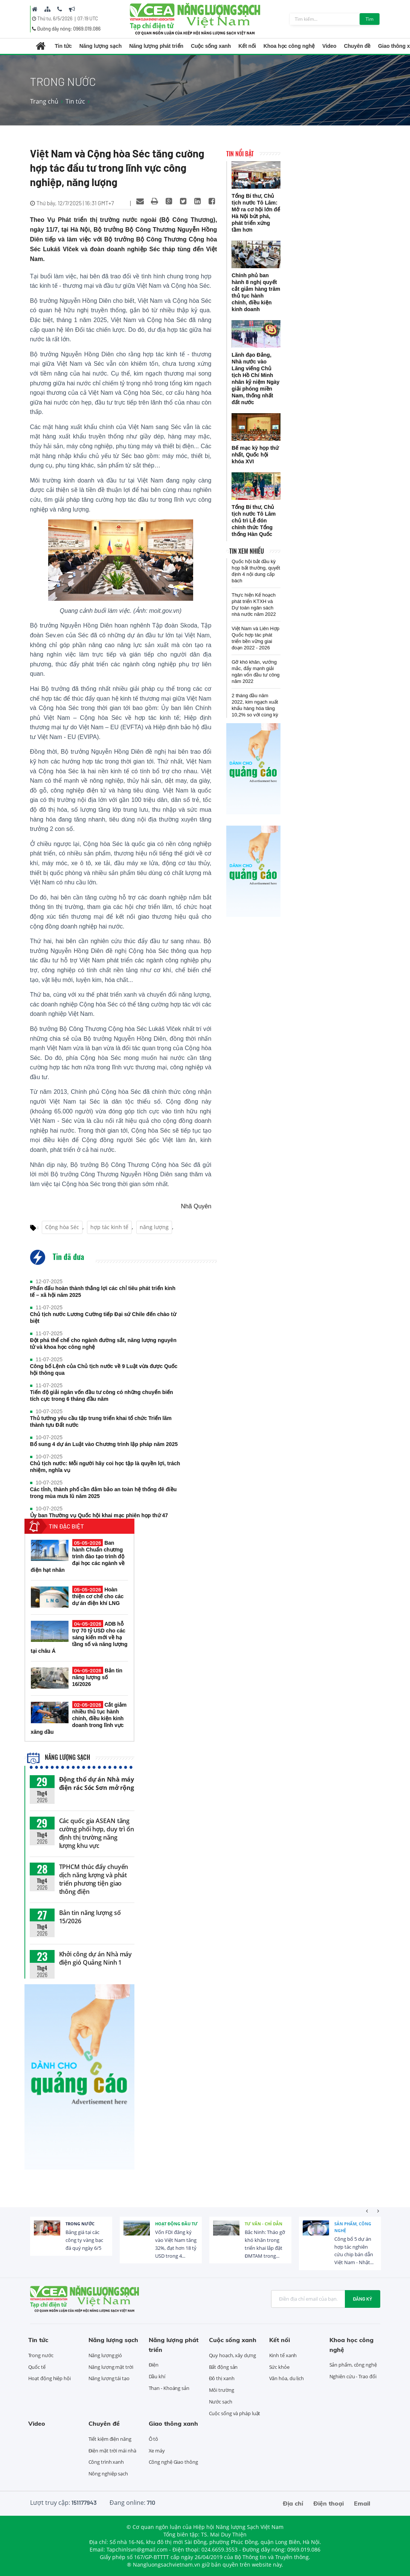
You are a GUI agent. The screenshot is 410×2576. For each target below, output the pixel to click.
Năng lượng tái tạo (109, 2378)
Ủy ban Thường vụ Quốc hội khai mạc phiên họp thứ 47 (99, 1515)
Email (362, 2503)
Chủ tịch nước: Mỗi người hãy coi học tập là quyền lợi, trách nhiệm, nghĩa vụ (105, 1466)
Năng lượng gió (105, 2355)
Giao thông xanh (173, 2423)
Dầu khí (157, 2376)
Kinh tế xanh (283, 2355)
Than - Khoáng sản (169, 2388)
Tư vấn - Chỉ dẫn (263, 2223)
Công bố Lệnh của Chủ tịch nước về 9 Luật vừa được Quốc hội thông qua (104, 1369)
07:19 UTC (88, 18)
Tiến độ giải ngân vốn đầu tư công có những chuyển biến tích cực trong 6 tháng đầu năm (101, 1395)
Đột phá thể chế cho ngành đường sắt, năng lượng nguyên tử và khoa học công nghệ (103, 1343)
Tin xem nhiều (246, 551)
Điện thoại (328, 2503)
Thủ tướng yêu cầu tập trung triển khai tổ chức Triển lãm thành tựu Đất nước (101, 1421)
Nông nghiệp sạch (108, 2473)
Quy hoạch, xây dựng (232, 2355)
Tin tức (63, 46)
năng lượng (154, 1227)
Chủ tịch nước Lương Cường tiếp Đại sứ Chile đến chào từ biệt (103, 1317)
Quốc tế (37, 2367)
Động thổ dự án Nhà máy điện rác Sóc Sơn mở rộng (96, 1783)
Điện (154, 2364)
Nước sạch (220, 2401)
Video (329, 46)
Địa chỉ (293, 2503)
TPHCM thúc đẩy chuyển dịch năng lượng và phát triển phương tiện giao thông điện (93, 1879)
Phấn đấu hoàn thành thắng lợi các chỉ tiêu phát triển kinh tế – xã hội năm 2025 (102, 1291)
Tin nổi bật (240, 153)
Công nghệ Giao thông (173, 2461)
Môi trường (221, 2390)
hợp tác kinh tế (109, 1227)
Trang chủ (44, 101)
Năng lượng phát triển (156, 46)
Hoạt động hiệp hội (49, 2378)
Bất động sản (223, 2367)
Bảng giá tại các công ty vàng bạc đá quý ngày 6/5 (84, 2240)
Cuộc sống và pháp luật (235, 2413)
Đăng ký (362, 2299)
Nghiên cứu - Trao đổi (352, 2376)
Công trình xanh (106, 2461)
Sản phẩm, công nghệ (352, 2227)
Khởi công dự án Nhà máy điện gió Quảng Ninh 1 (95, 1958)
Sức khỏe (279, 2367)
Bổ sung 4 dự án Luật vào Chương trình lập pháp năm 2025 (104, 1444)
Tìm (369, 19)
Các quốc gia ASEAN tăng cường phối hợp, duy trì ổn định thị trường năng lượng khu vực (96, 1833)
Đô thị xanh (222, 2378)
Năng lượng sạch (100, 46)
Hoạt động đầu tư (176, 2223)
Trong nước (80, 2223)
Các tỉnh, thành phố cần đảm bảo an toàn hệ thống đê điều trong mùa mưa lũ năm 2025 (103, 1492)
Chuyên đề (357, 46)
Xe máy (157, 2450)
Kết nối (247, 46)
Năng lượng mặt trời (110, 2367)
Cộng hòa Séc (62, 1227)
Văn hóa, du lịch (286, 2378)
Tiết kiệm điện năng (109, 2439)
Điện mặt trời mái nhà (112, 2450)
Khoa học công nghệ (289, 46)
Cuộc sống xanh (211, 46)
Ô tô (154, 2439)
